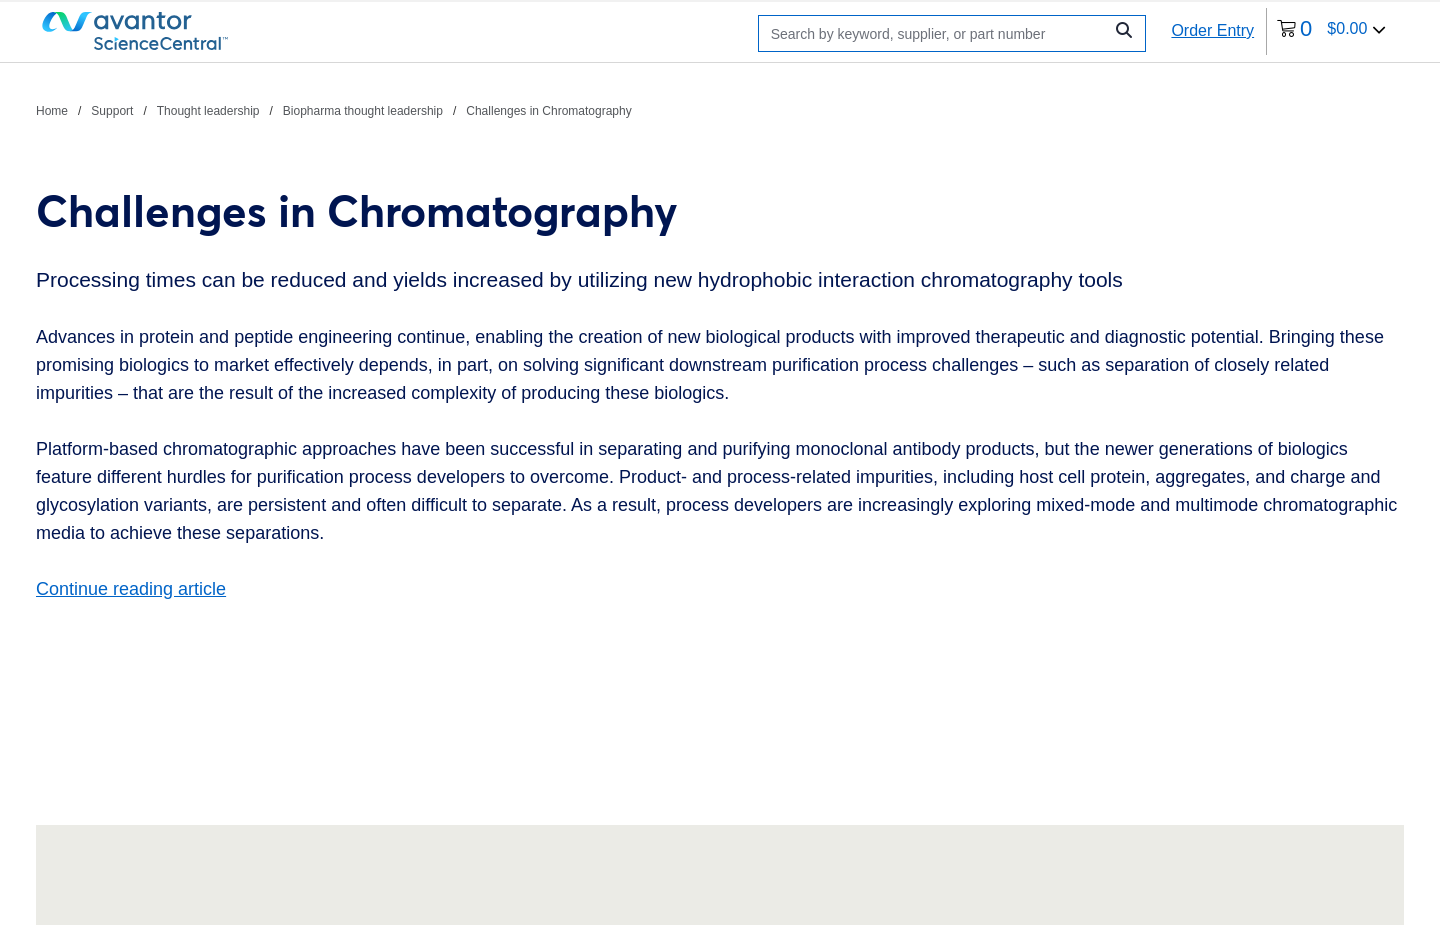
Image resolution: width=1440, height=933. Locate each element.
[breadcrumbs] (334, 110)
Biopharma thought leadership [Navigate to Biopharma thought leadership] (363, 111)
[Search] (935, 33)
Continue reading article (131, 589)
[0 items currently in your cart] (1331, 31)
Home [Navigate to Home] (52, 111)
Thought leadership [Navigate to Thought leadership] (208, 111)
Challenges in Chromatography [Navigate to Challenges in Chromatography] (548, 111)
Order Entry (1212, 30)
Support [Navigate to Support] (112, 111)
